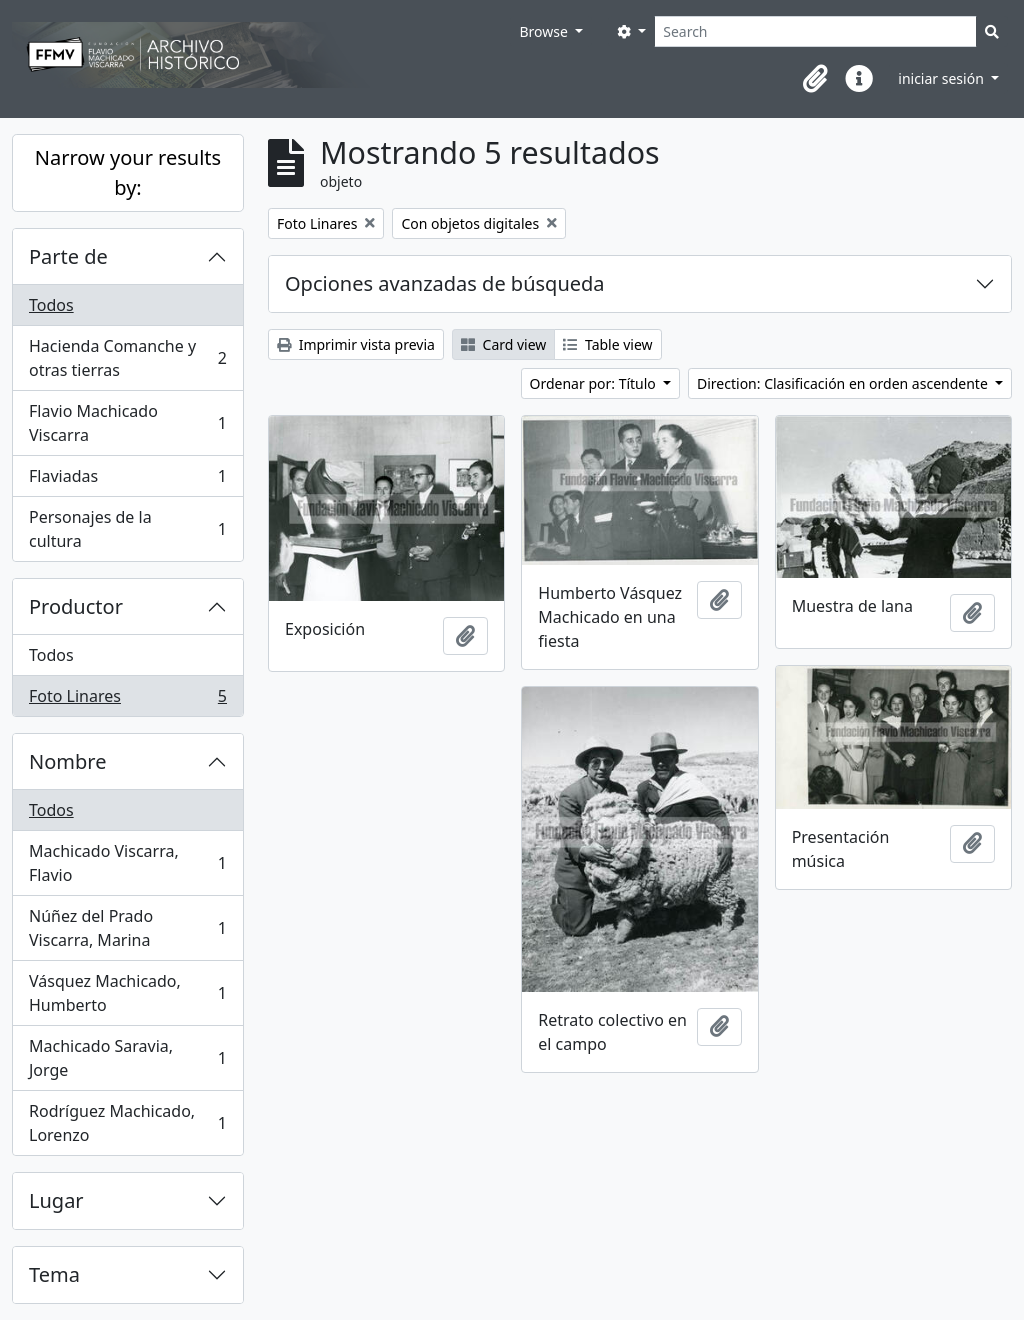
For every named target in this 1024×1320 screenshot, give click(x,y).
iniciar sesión (942, 78)
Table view (607, 344)
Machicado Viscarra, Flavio (127, 863)
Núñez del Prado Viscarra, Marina (127, 928)
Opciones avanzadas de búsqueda (445, 283)
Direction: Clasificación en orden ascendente (844, 383)
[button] (815, 79)
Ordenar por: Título (595, 383)
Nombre (67, 761)
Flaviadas (127, 480)
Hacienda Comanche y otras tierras (127, 358)
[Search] (815, 31)
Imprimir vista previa (356, 344)
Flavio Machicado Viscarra (127, 423)
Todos (51, 305)
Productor (76, 606)
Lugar (56, 1200)
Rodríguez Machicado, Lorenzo (127, 1123)
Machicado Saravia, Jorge (127, 1058)
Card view (503, 344)
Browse (545, 31)
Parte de (68, 256)
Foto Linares (127, 700)
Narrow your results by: (128, 172)
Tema (54, 1274)
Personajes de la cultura (127, 529)
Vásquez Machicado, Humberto (127, 993)
